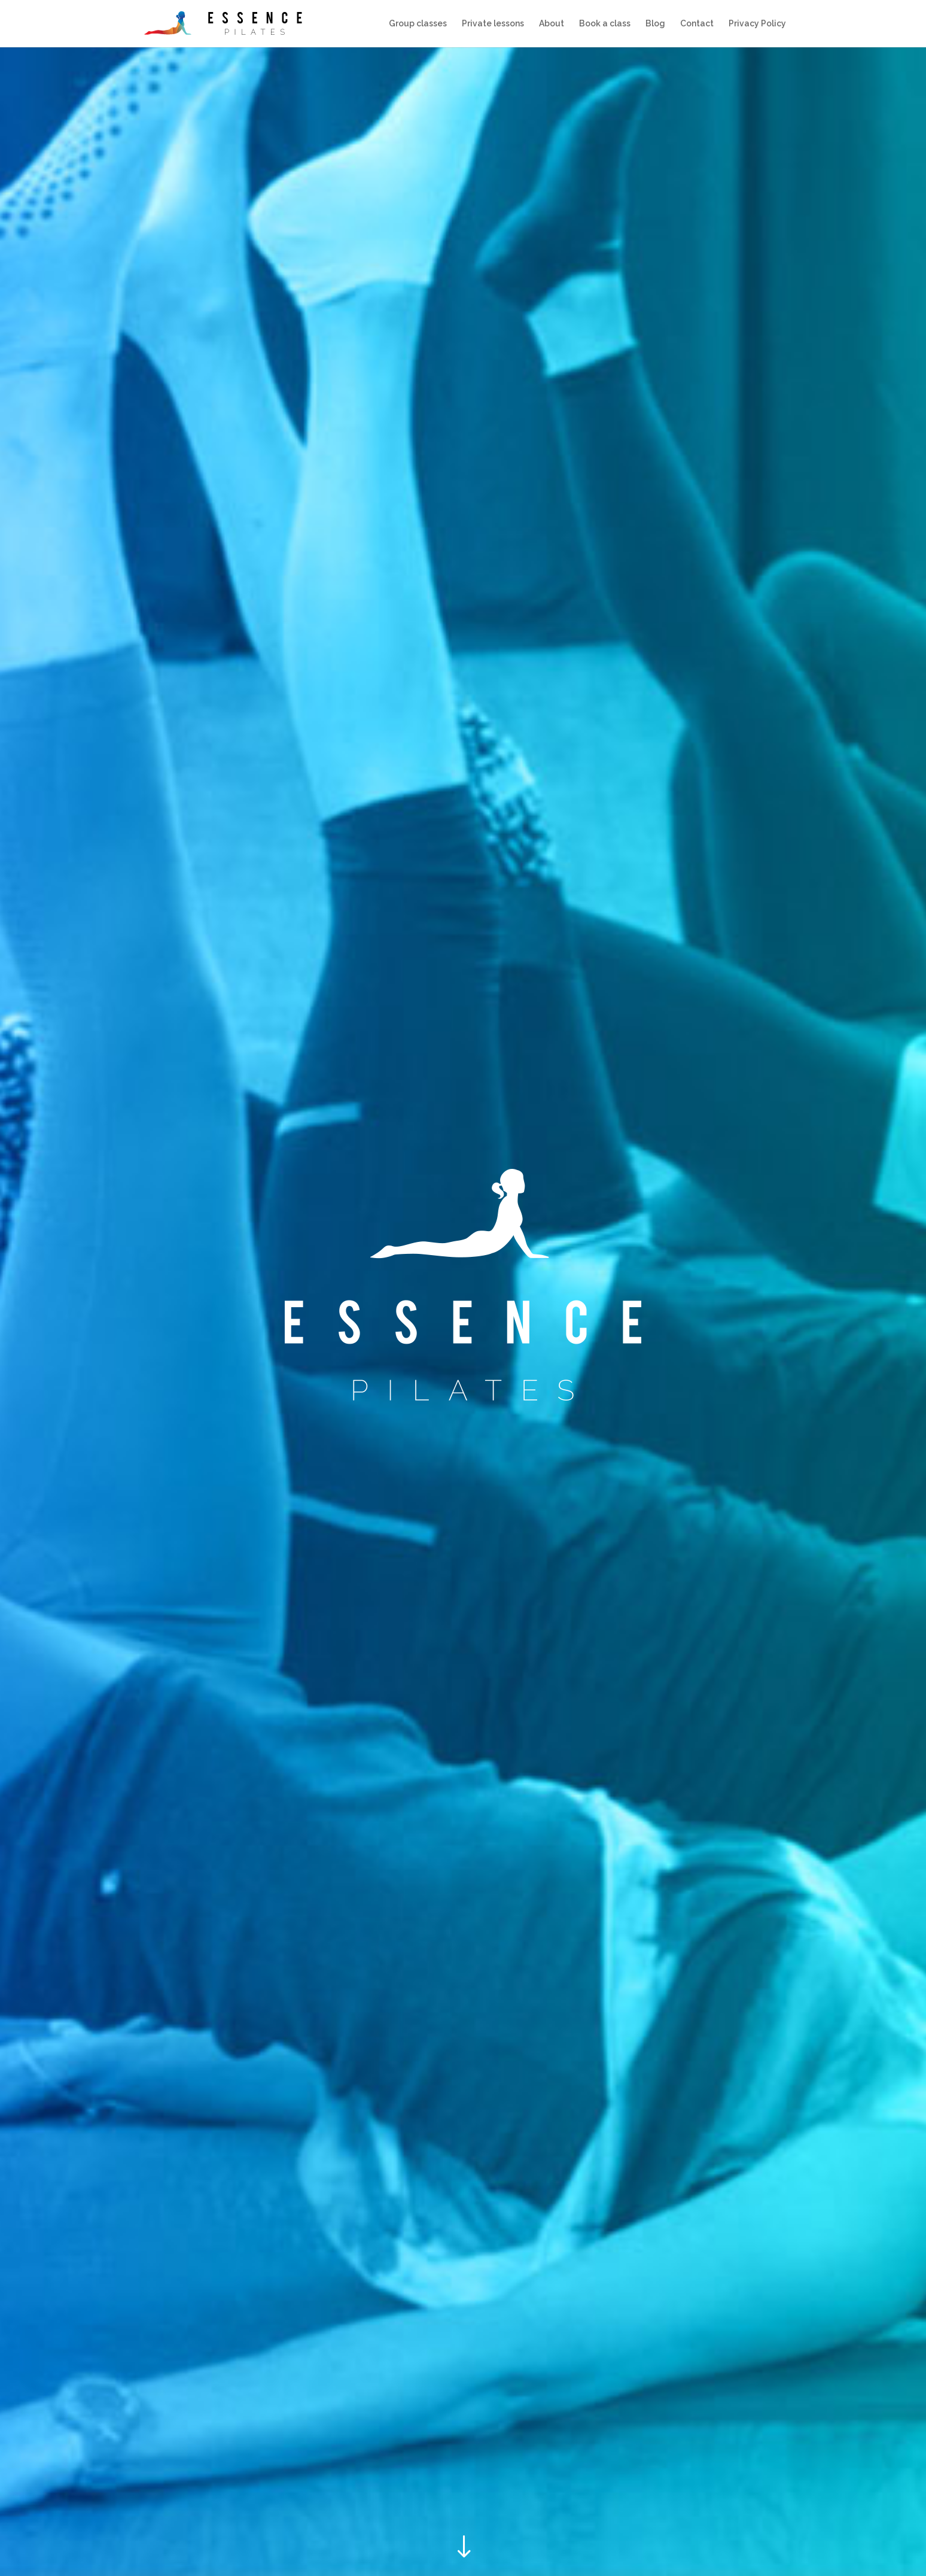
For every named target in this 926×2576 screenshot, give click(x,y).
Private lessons (493, 24)
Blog (655, 24)
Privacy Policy (757, 24)
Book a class (604, 24)
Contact (697, 24)
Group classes (418, 24)
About (551, 24)
